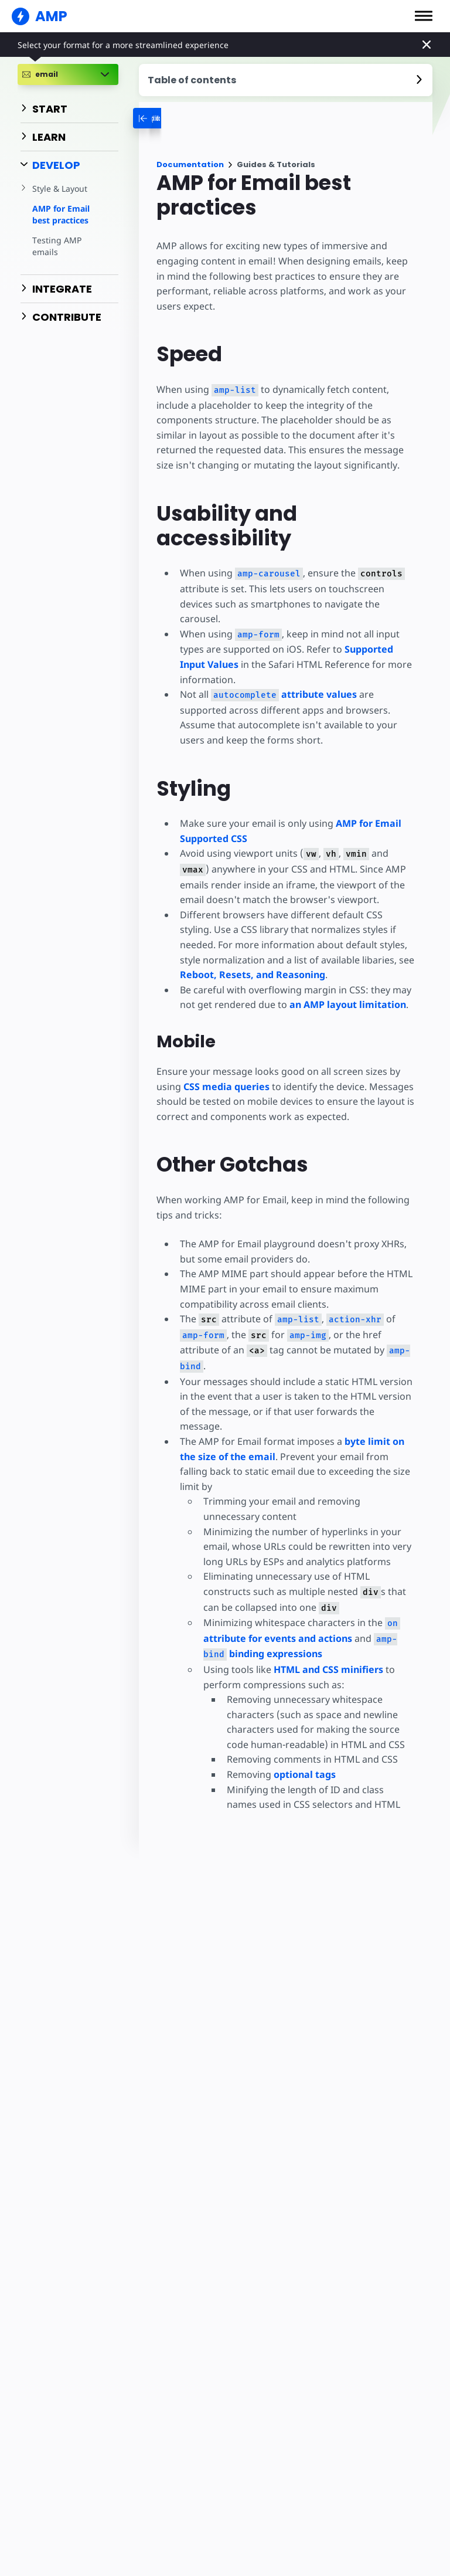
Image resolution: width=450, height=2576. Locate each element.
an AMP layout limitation (346, 1004)
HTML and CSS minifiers (327, 1653)
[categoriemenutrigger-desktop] (176, 118)
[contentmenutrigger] (286, 80)
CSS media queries (226, 1086)
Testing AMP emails (56, 246)
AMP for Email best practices (61, 214)
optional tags (304, 1758)
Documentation (190, 164)
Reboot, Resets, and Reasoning (252, 974)
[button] (423, 16)
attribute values (282, 694)
